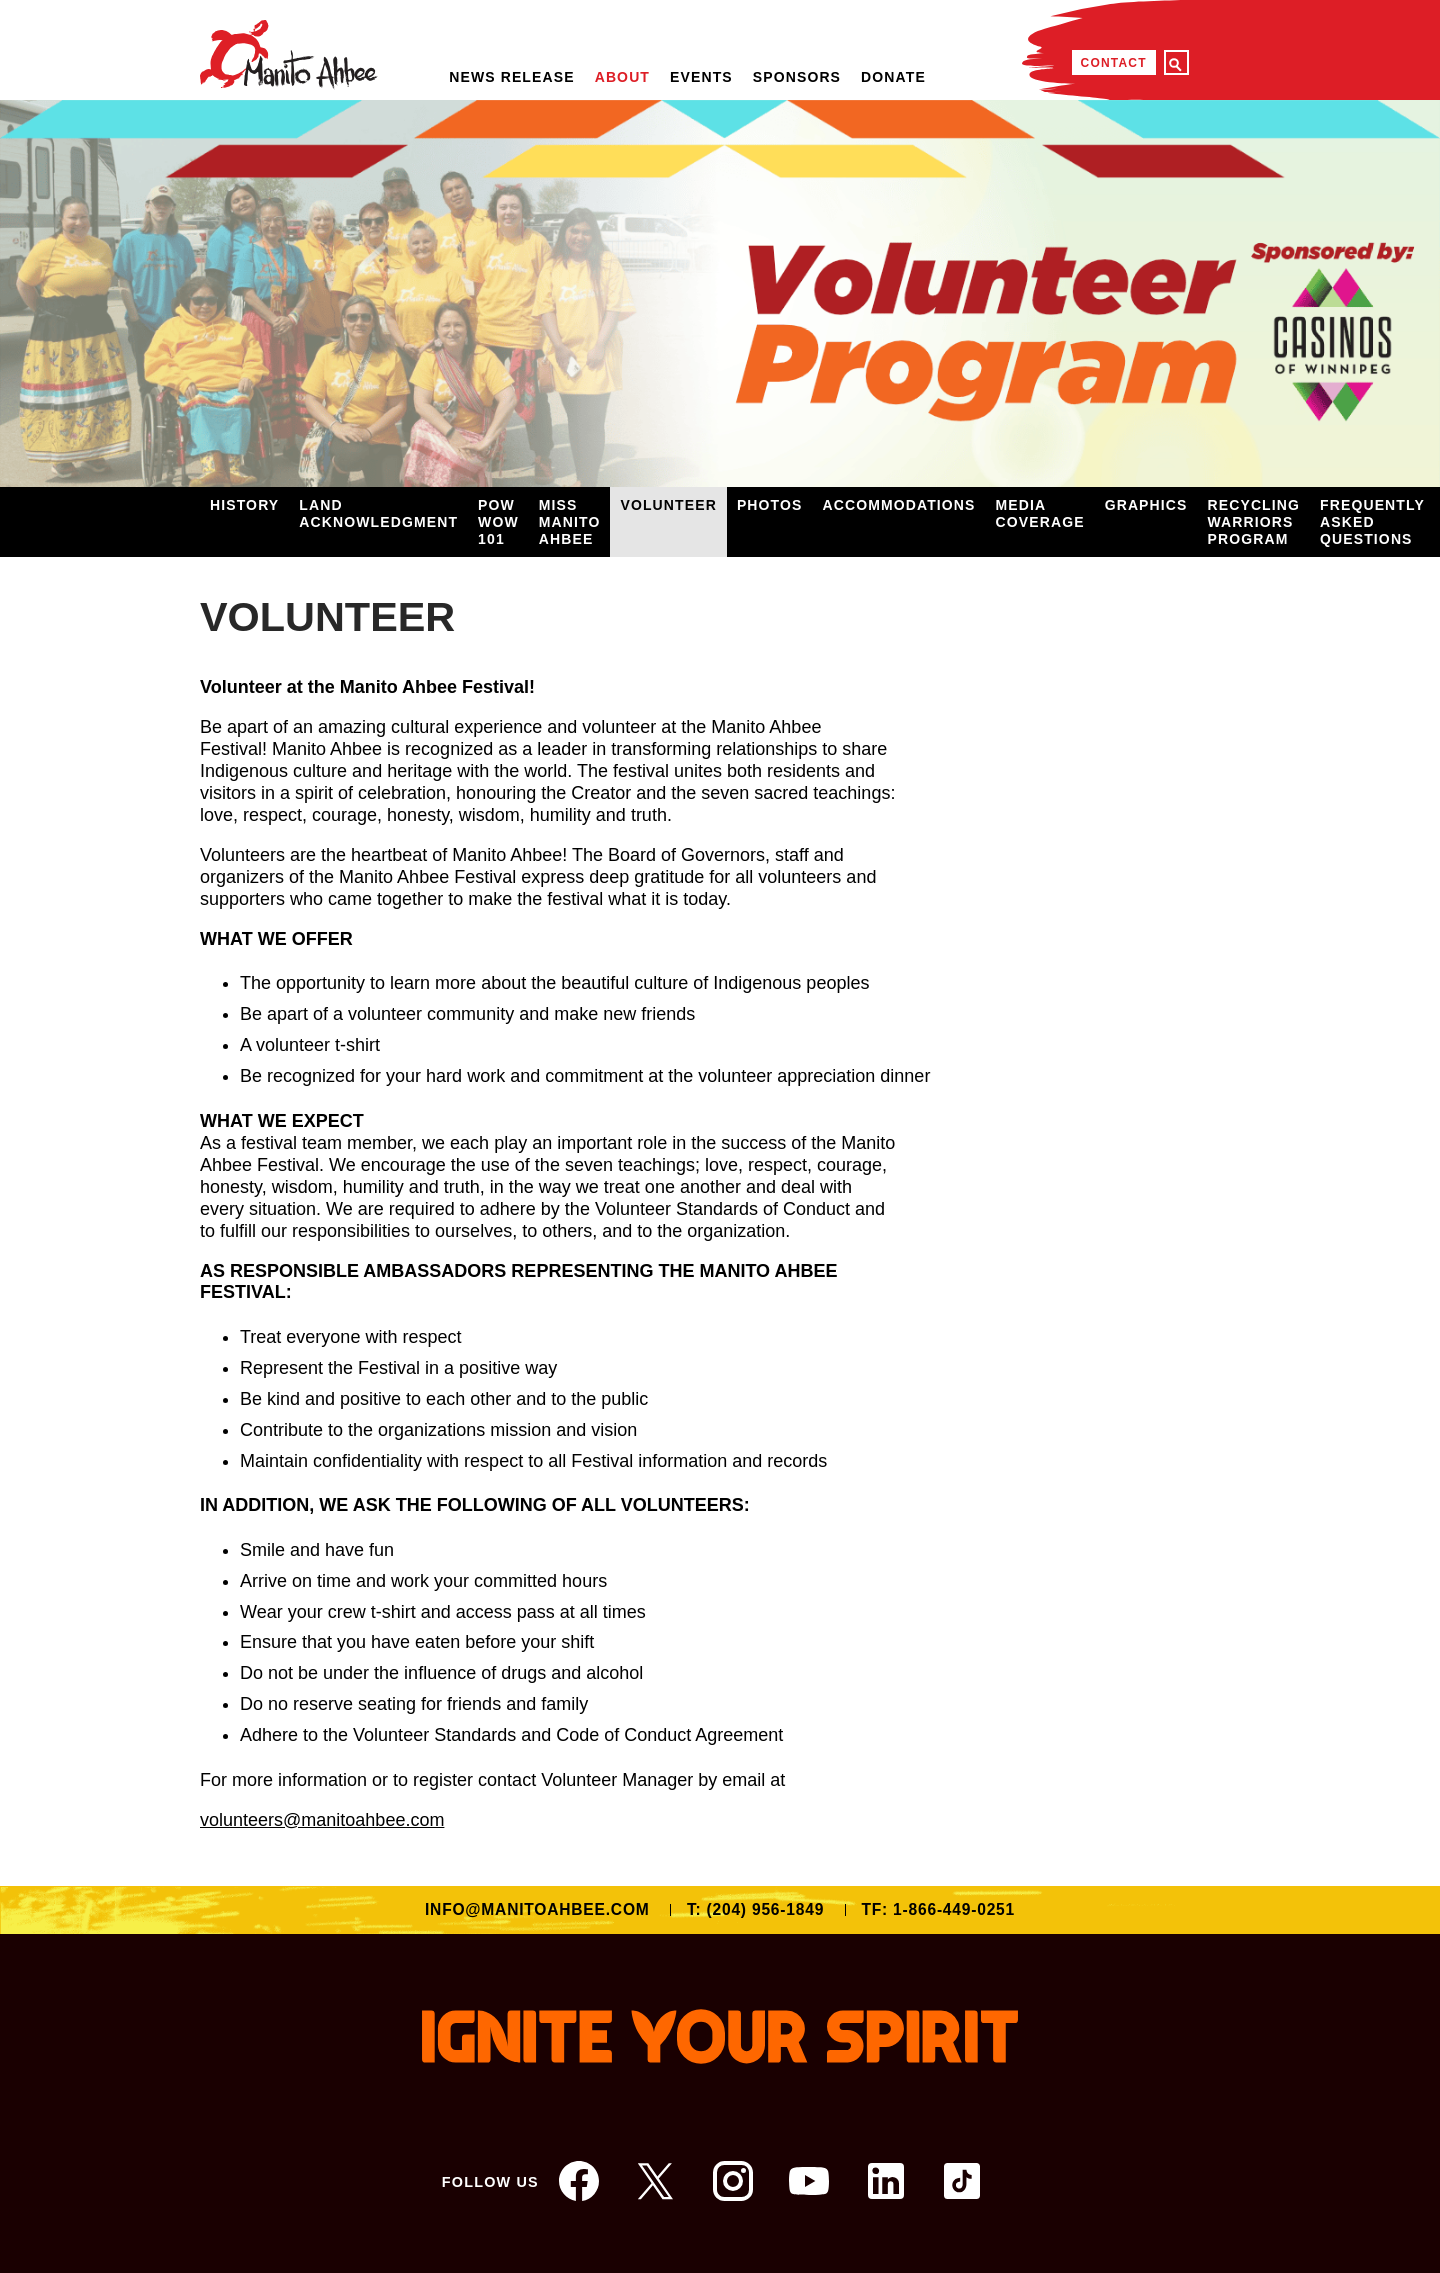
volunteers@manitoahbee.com (322, 1820)
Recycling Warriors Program (1254, 522)
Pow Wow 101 (498, 522)
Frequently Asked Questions (1372, 522)
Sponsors (797, 77)
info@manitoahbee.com (537, 1909)
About (622, 77)
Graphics (1146, 505)
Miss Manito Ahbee (570, 522)
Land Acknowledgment (378, 513)
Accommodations (898, 505)
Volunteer (668, 505)
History (244, 505)
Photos (770, 505)
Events (701, 77)
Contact (1114, 63)
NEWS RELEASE (511, 77)
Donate (893, 77)
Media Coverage (1040, 513)
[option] (720, 293)
